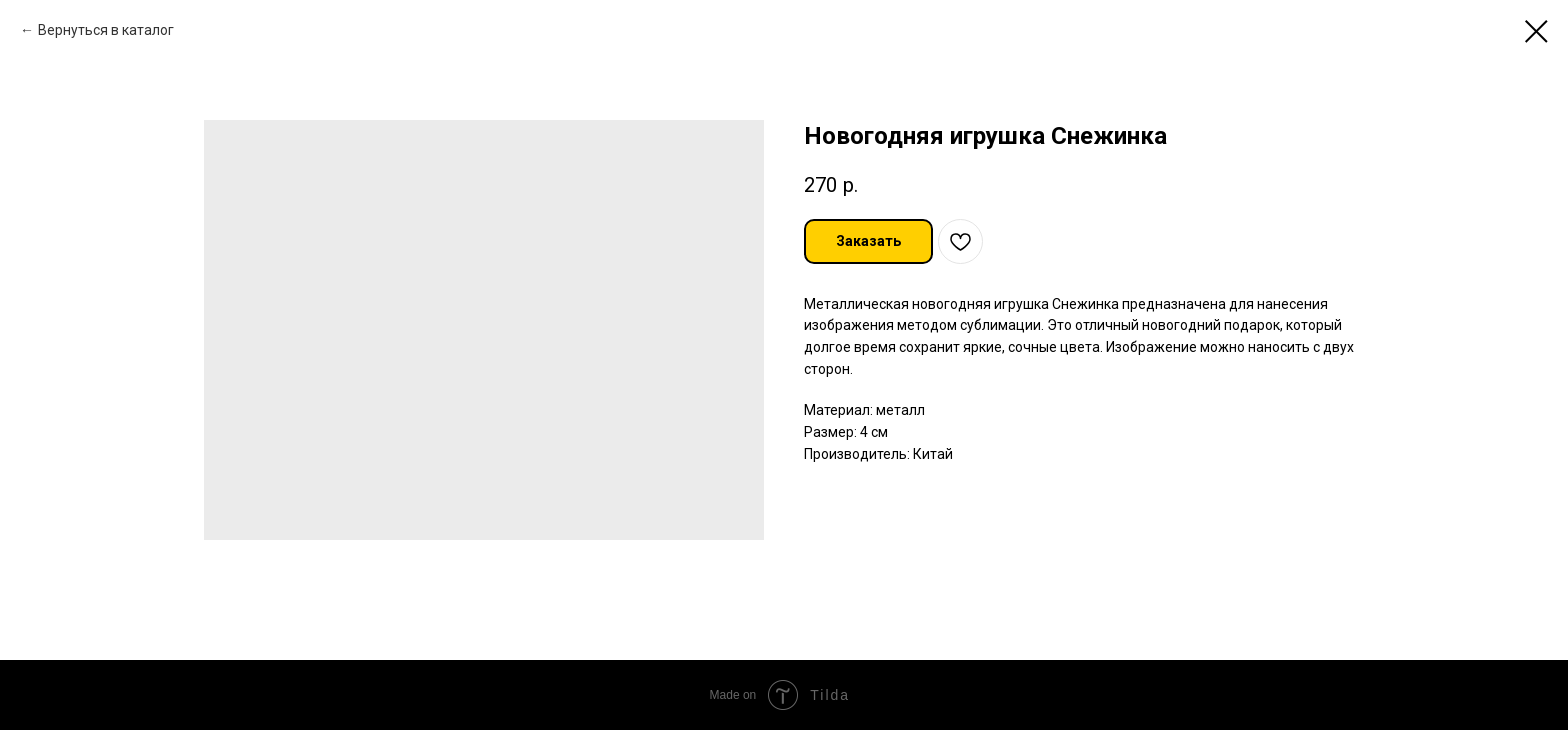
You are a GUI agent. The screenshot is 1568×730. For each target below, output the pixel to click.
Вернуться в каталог (106, 30)
